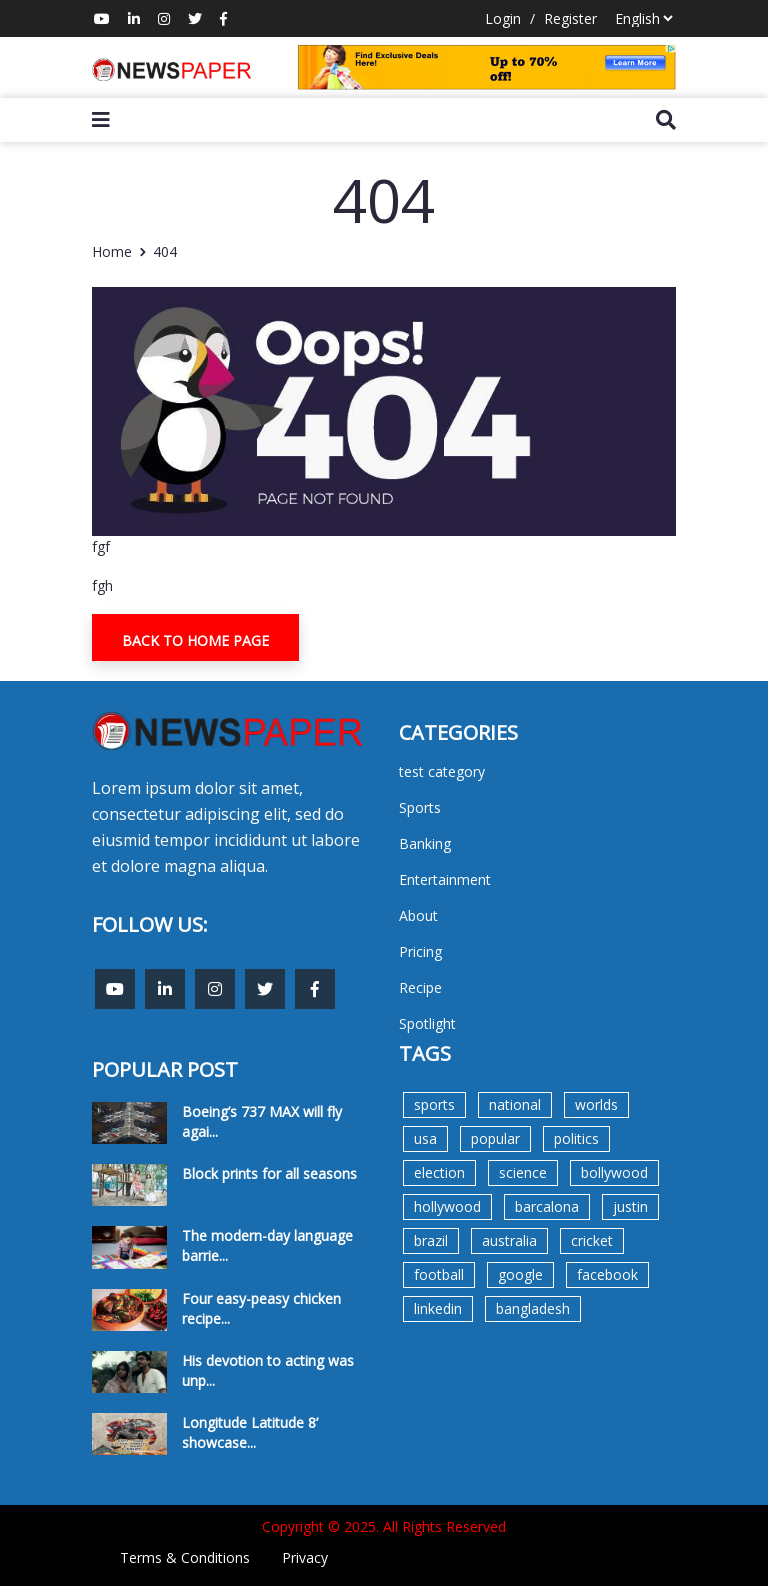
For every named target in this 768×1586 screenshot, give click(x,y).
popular (495, 1138)
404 (165, 251)
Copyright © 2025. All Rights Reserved (384, 1526)
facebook (607, 1274)
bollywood (614, 1172)
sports (434, 1104)
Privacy (305, 1557)
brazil (431, 1240)
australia (509, 1240)
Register (570, 18)
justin (630, 1206)
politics (576, 1138)
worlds (596, 1104)
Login (503, 18)
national (515, 1104)
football (439, 1274)
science (523, 1172)
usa (425, 1138)
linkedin (438, 1308)
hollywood (447, 1206)
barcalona (547, 1206)
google (520, 1274)
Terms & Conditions (185, 1557)
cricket (592, 1240)
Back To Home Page (195, 640)
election (439, 1172)
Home (112, 251)
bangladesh (533, 1308)
